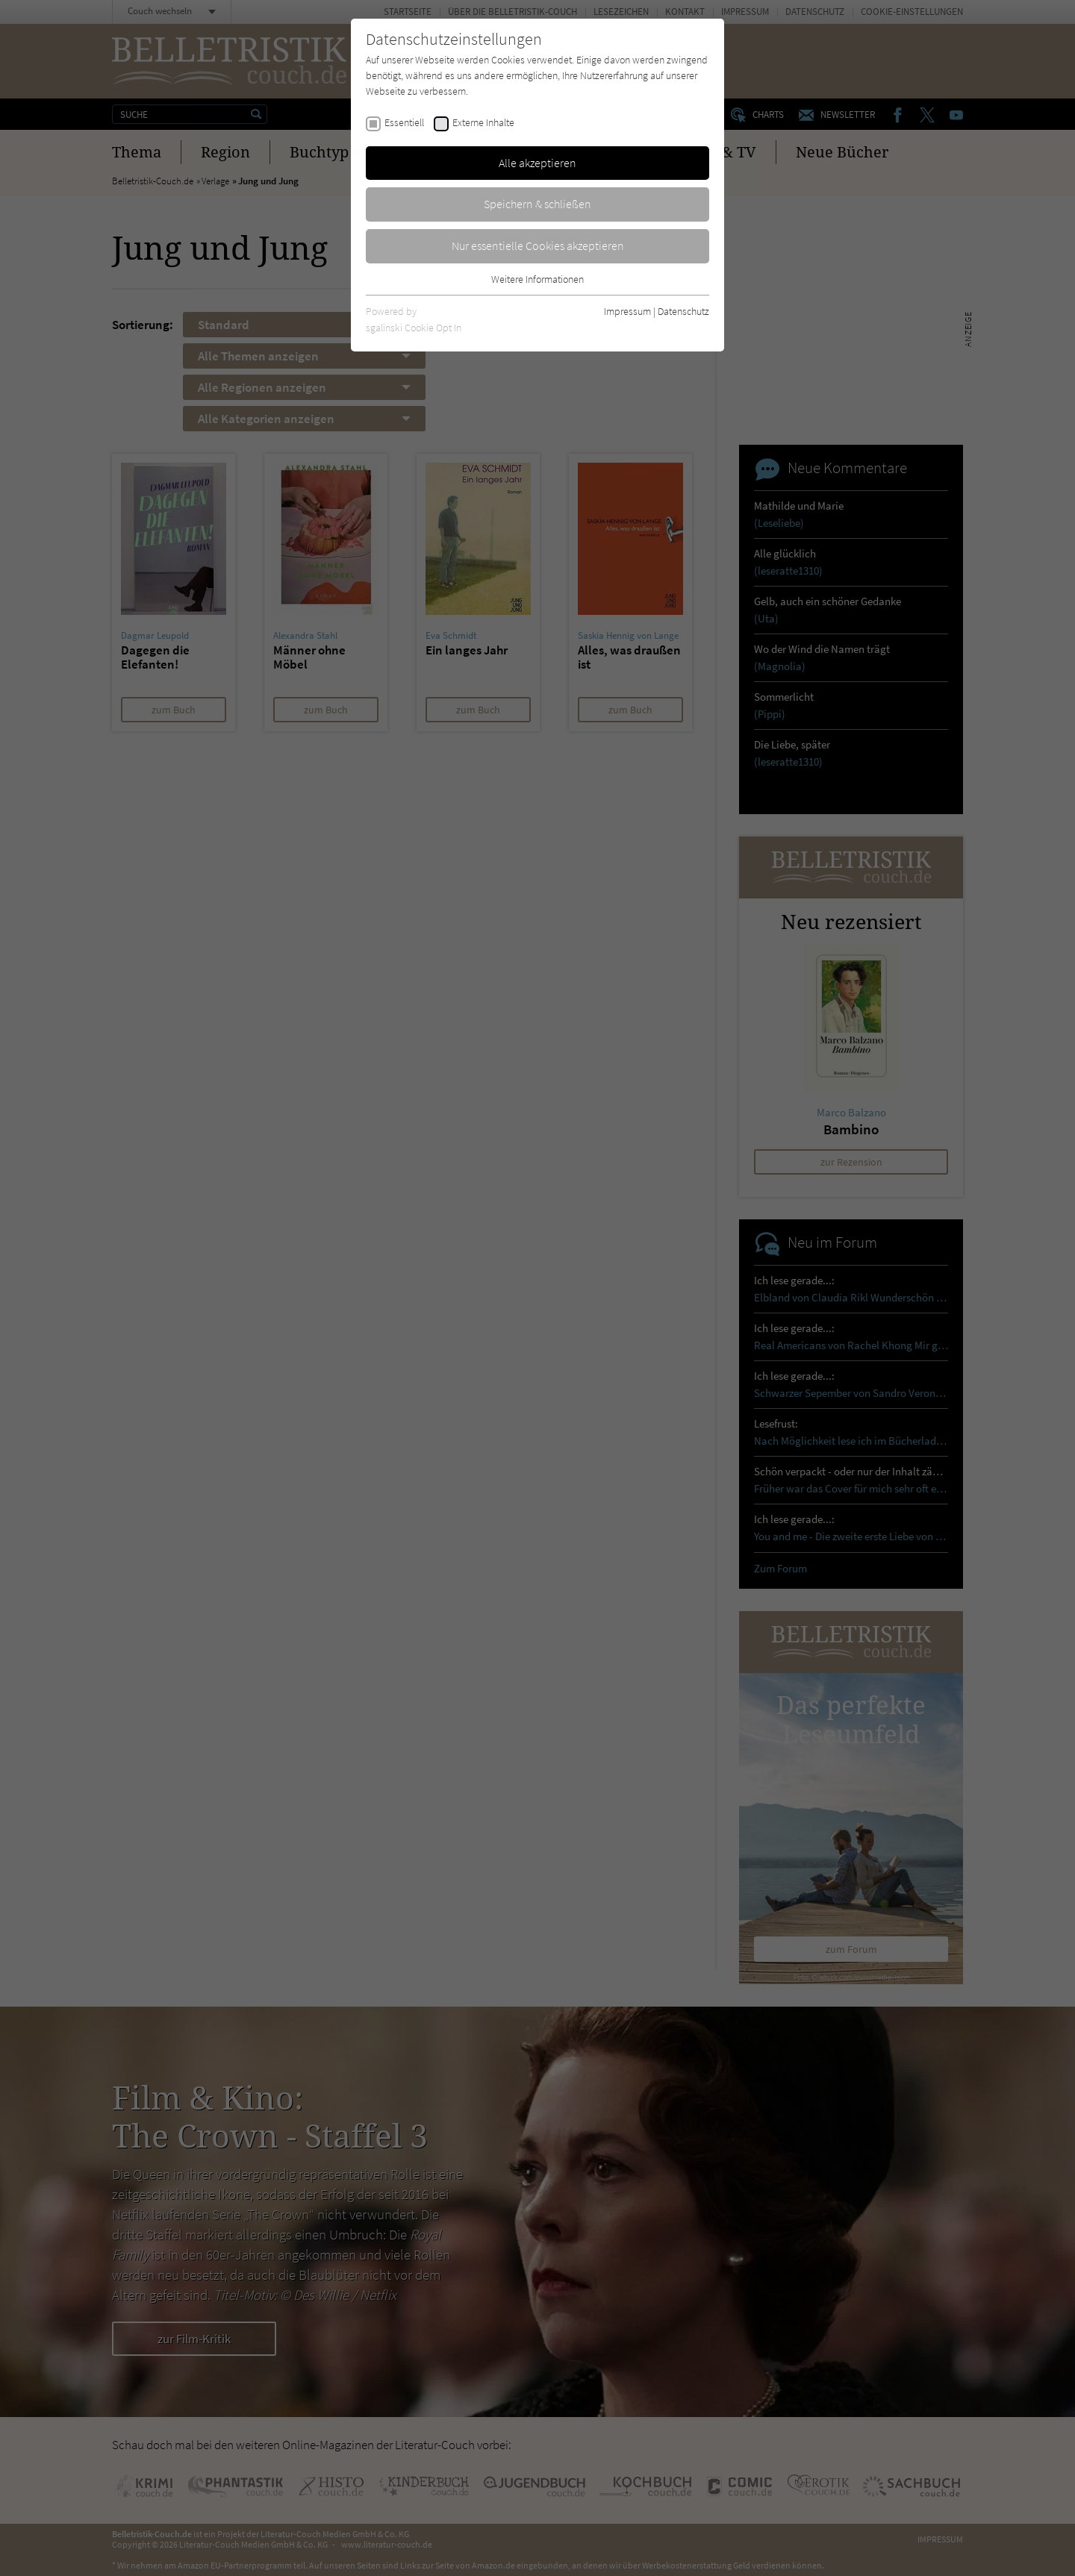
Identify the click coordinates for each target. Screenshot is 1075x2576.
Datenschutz (683, 311)
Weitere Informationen (537, 279)
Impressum (627, 311)
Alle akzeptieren (537, 162)
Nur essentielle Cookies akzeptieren (538, 245)
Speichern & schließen (537, 203)
